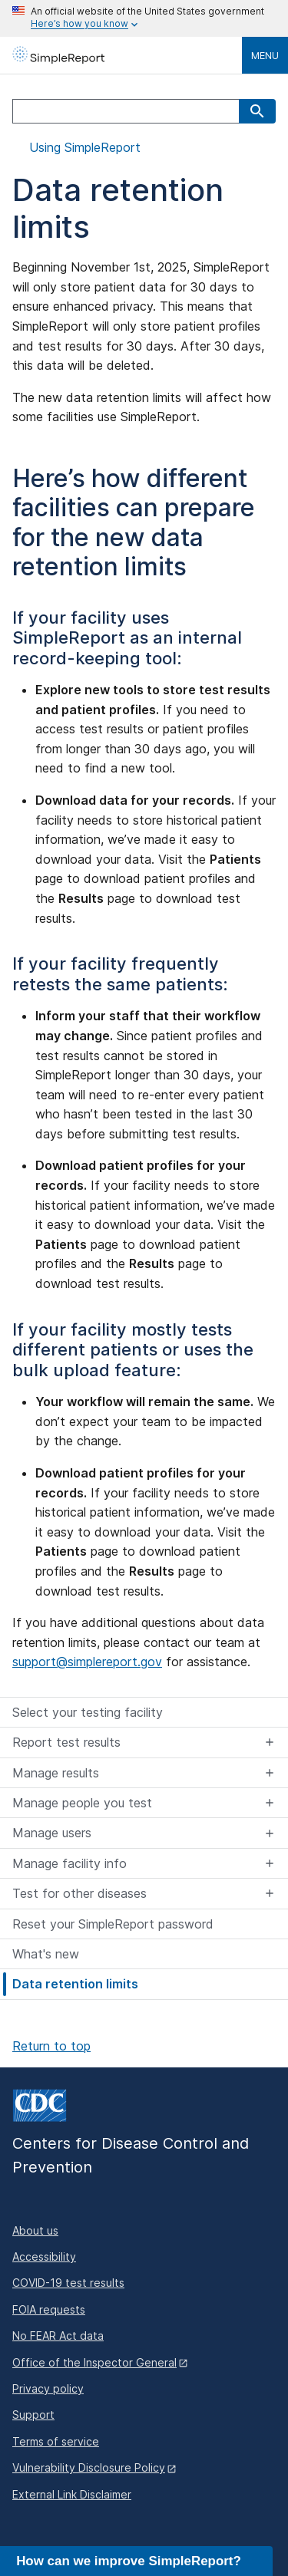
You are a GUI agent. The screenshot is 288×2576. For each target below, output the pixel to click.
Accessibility (44, 2256)
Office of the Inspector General (94, 2362)
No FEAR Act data (58, 2335)
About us (35, 2230)
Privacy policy (48, 2388)
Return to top (51, 2046)
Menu (265, 55)
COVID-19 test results (68, 2282)
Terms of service (55, 2441)
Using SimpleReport (83, 148)
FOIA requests (48, 2309)
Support (33, 2414)
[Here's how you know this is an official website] (144, 18)
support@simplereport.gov (87, 1661)
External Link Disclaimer (71, 2494)
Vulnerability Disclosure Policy (88, 2467)
